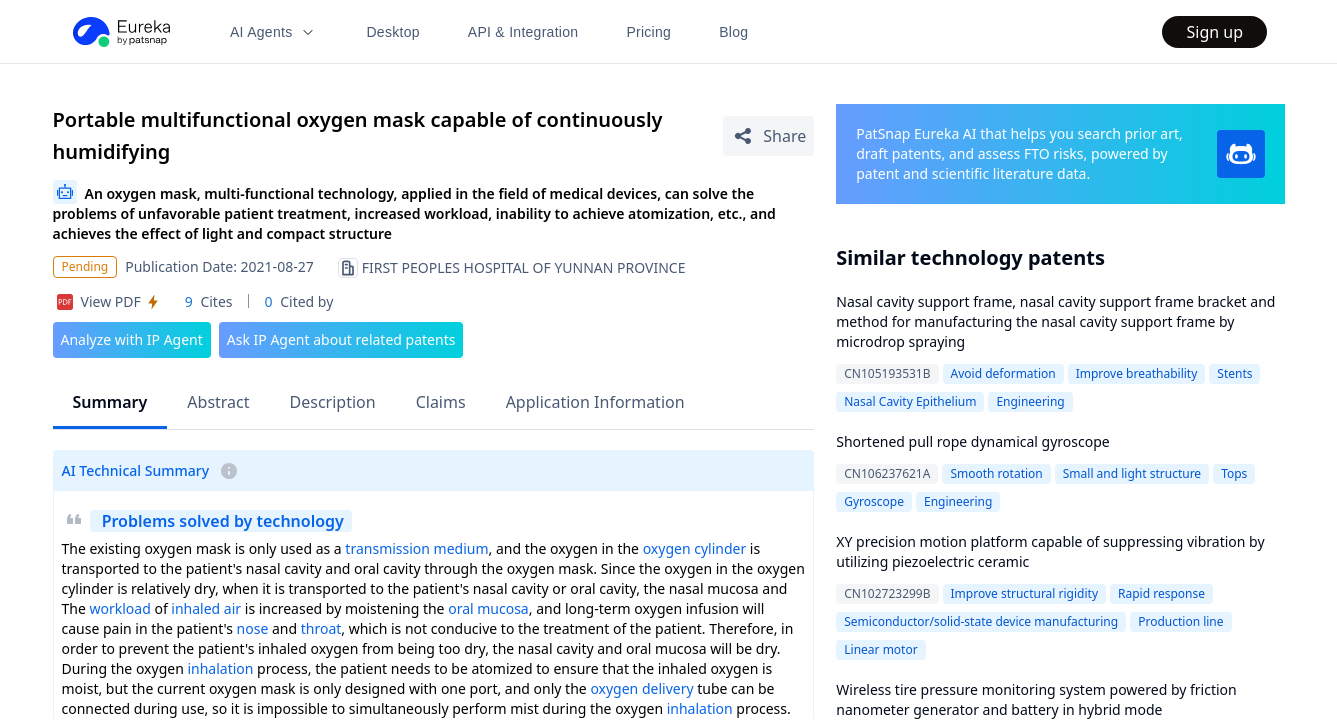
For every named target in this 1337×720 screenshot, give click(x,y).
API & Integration (523, 32)
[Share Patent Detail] (768, 136)
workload (119, 608)
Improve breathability (1137, 373)
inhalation (220, 668)
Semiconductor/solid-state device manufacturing (981, 621)
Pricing (648, 32)
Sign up (1214, 32)
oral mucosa (488, 608)
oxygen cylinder (695, 548)
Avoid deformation (1003, 373)
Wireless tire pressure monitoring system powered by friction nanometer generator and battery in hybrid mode (1036, 699)
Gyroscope (874, 501)
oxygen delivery (641, 688)
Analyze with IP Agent (132, 339)
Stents (1234, 373)
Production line (1180, 621)
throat (321, 628)
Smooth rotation (996, 473)
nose (253, 628)
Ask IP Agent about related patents (341, 339)
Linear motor (880, 649)
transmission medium (416, 548)
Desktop (392, 32)
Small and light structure (1132, 473)
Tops (1234, 473)
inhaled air (206, 608)
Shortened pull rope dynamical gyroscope (973, 441)
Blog (733, 32)
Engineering (1030, 401)
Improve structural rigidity (1024, 593)
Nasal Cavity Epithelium (910, 401)
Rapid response (1161, 593)
